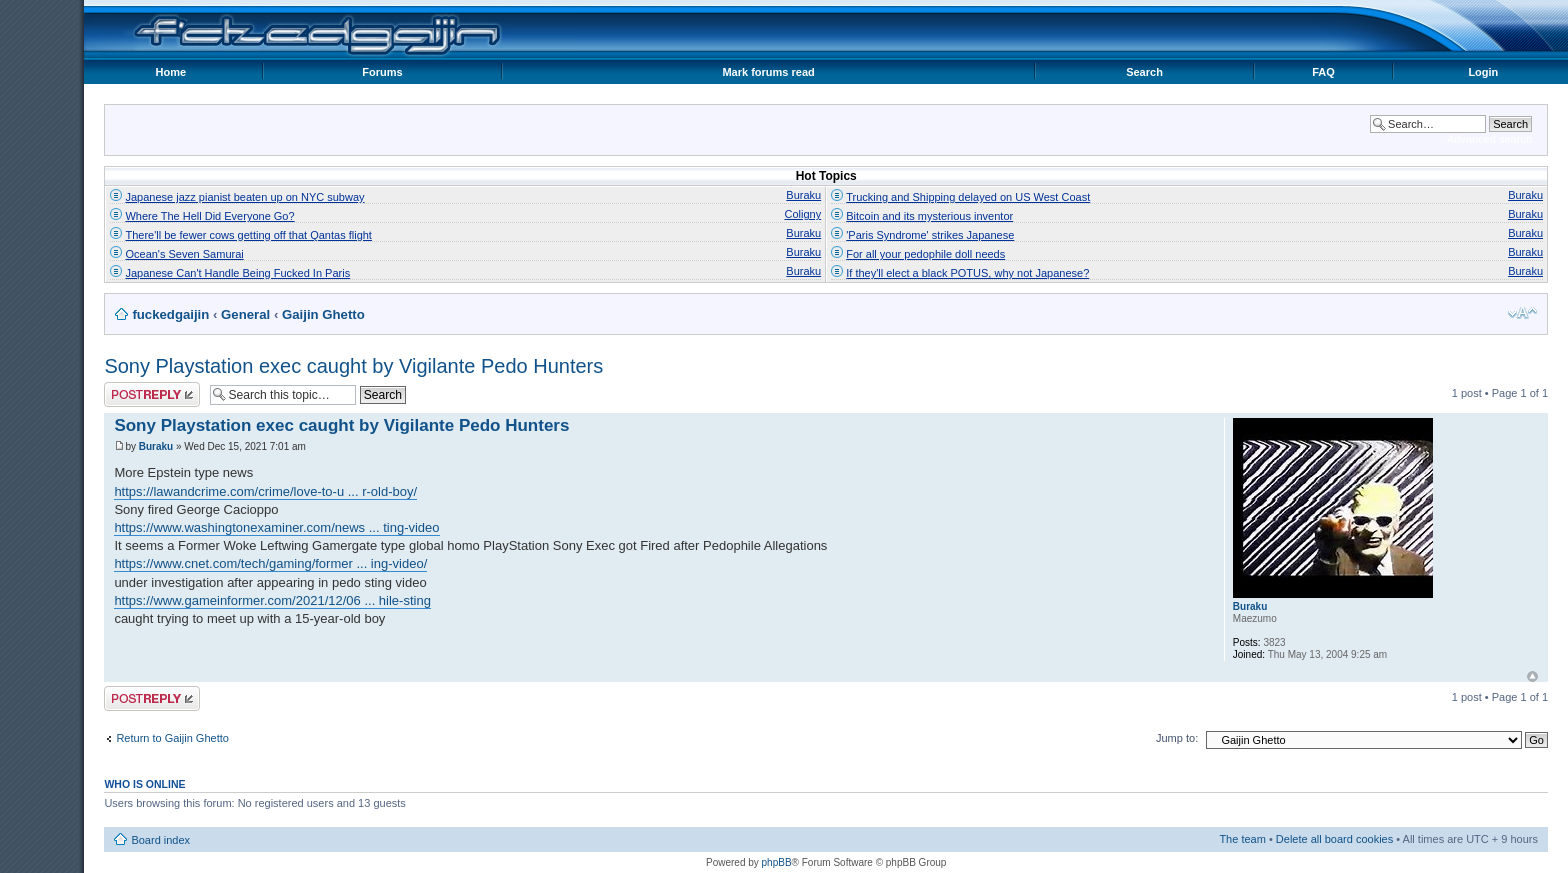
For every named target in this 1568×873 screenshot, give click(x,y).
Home (170, 72)
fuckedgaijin (170, 314)
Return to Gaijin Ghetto (172, 738)
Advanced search (1489, 139)
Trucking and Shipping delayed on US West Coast (968, 197)
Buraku (803, 195)
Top (1532, 676)
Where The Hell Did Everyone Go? (209, 216)
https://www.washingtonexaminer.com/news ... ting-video (276, 527)
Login (1483, 72)
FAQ (1323, 72)
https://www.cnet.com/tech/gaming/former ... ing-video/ (270, 563)
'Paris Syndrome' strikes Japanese (930, 235)
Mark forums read (768, 72)
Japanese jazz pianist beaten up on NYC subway (244, 197)
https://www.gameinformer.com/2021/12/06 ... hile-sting (272, 600)
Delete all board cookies (1334, 839)
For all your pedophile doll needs (925, 254)
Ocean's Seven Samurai (184, 254)
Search (1144, 72)
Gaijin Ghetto (323, 314)
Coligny (803, 214)
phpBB (777, 862)
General (245, 314)
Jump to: (1177, 738)
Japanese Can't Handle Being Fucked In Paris (237, 273)
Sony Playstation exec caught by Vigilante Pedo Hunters (353, 366)
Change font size (1522, 313)
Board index (160, 840)
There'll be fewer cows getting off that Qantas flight (248, 235)
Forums (382, 72)
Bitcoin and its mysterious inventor (929, 216)
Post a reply (152, 394)
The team (1242, 839)
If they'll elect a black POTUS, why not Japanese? (967, 273)
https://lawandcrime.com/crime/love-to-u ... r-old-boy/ (265, 491)
